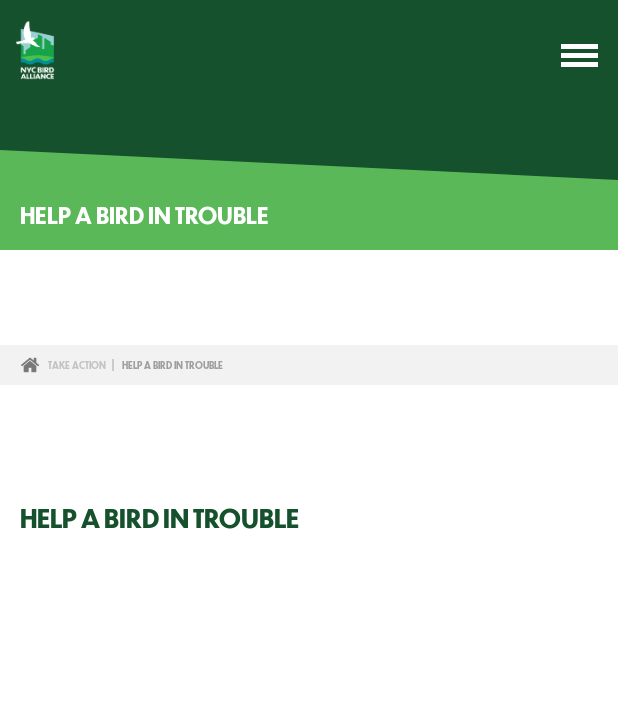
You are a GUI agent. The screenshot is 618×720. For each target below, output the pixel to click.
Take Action (77, 365)
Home (30, 365)
